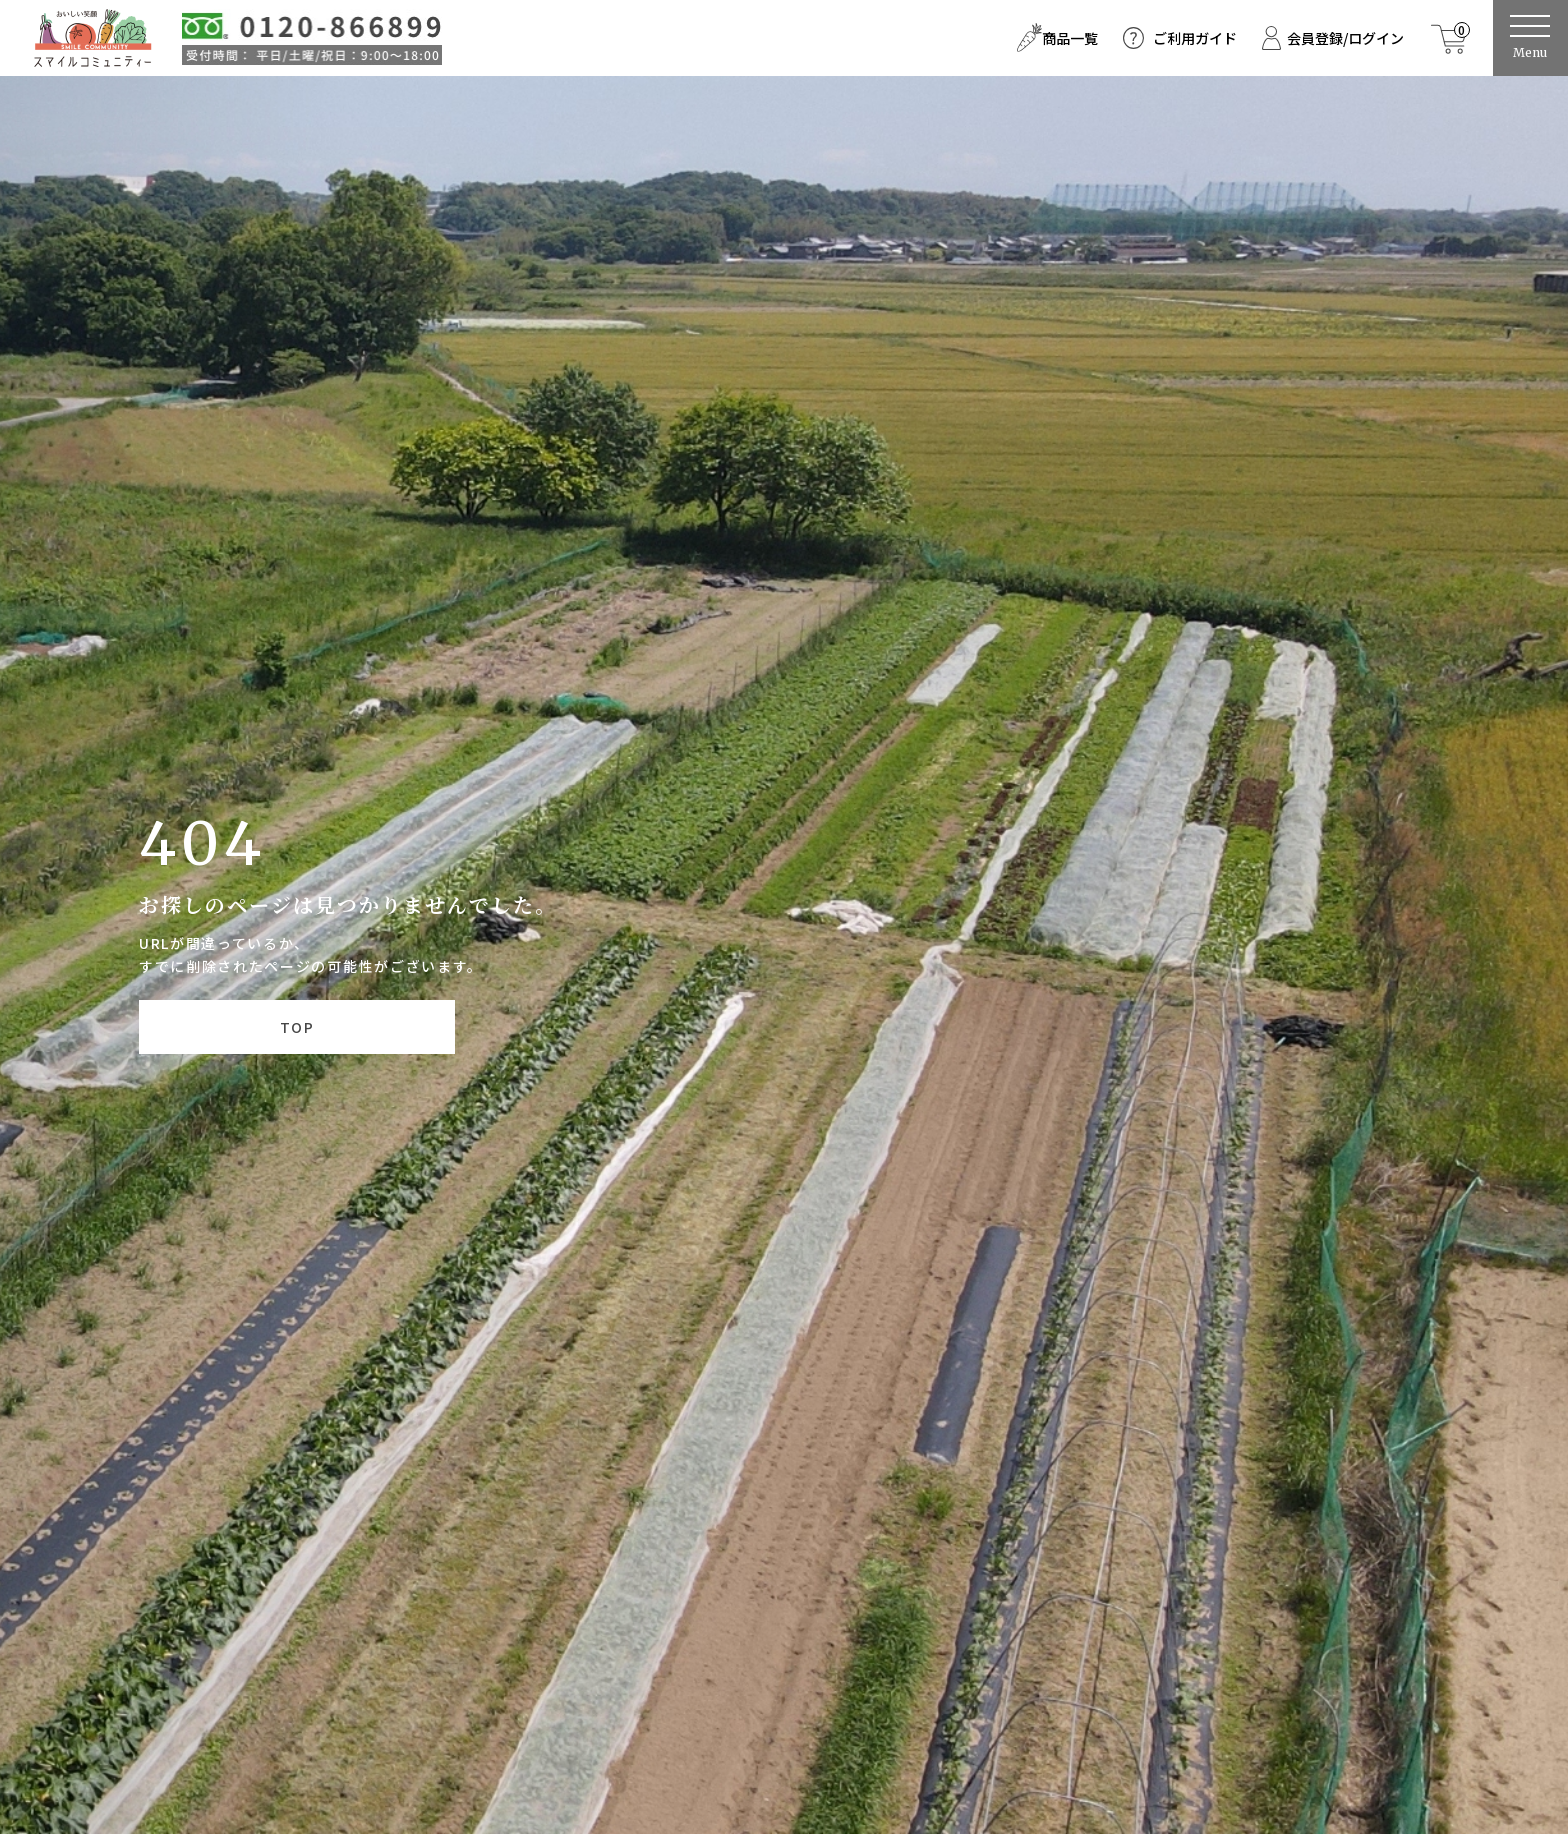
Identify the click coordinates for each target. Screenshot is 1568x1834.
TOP (297, 1027)
